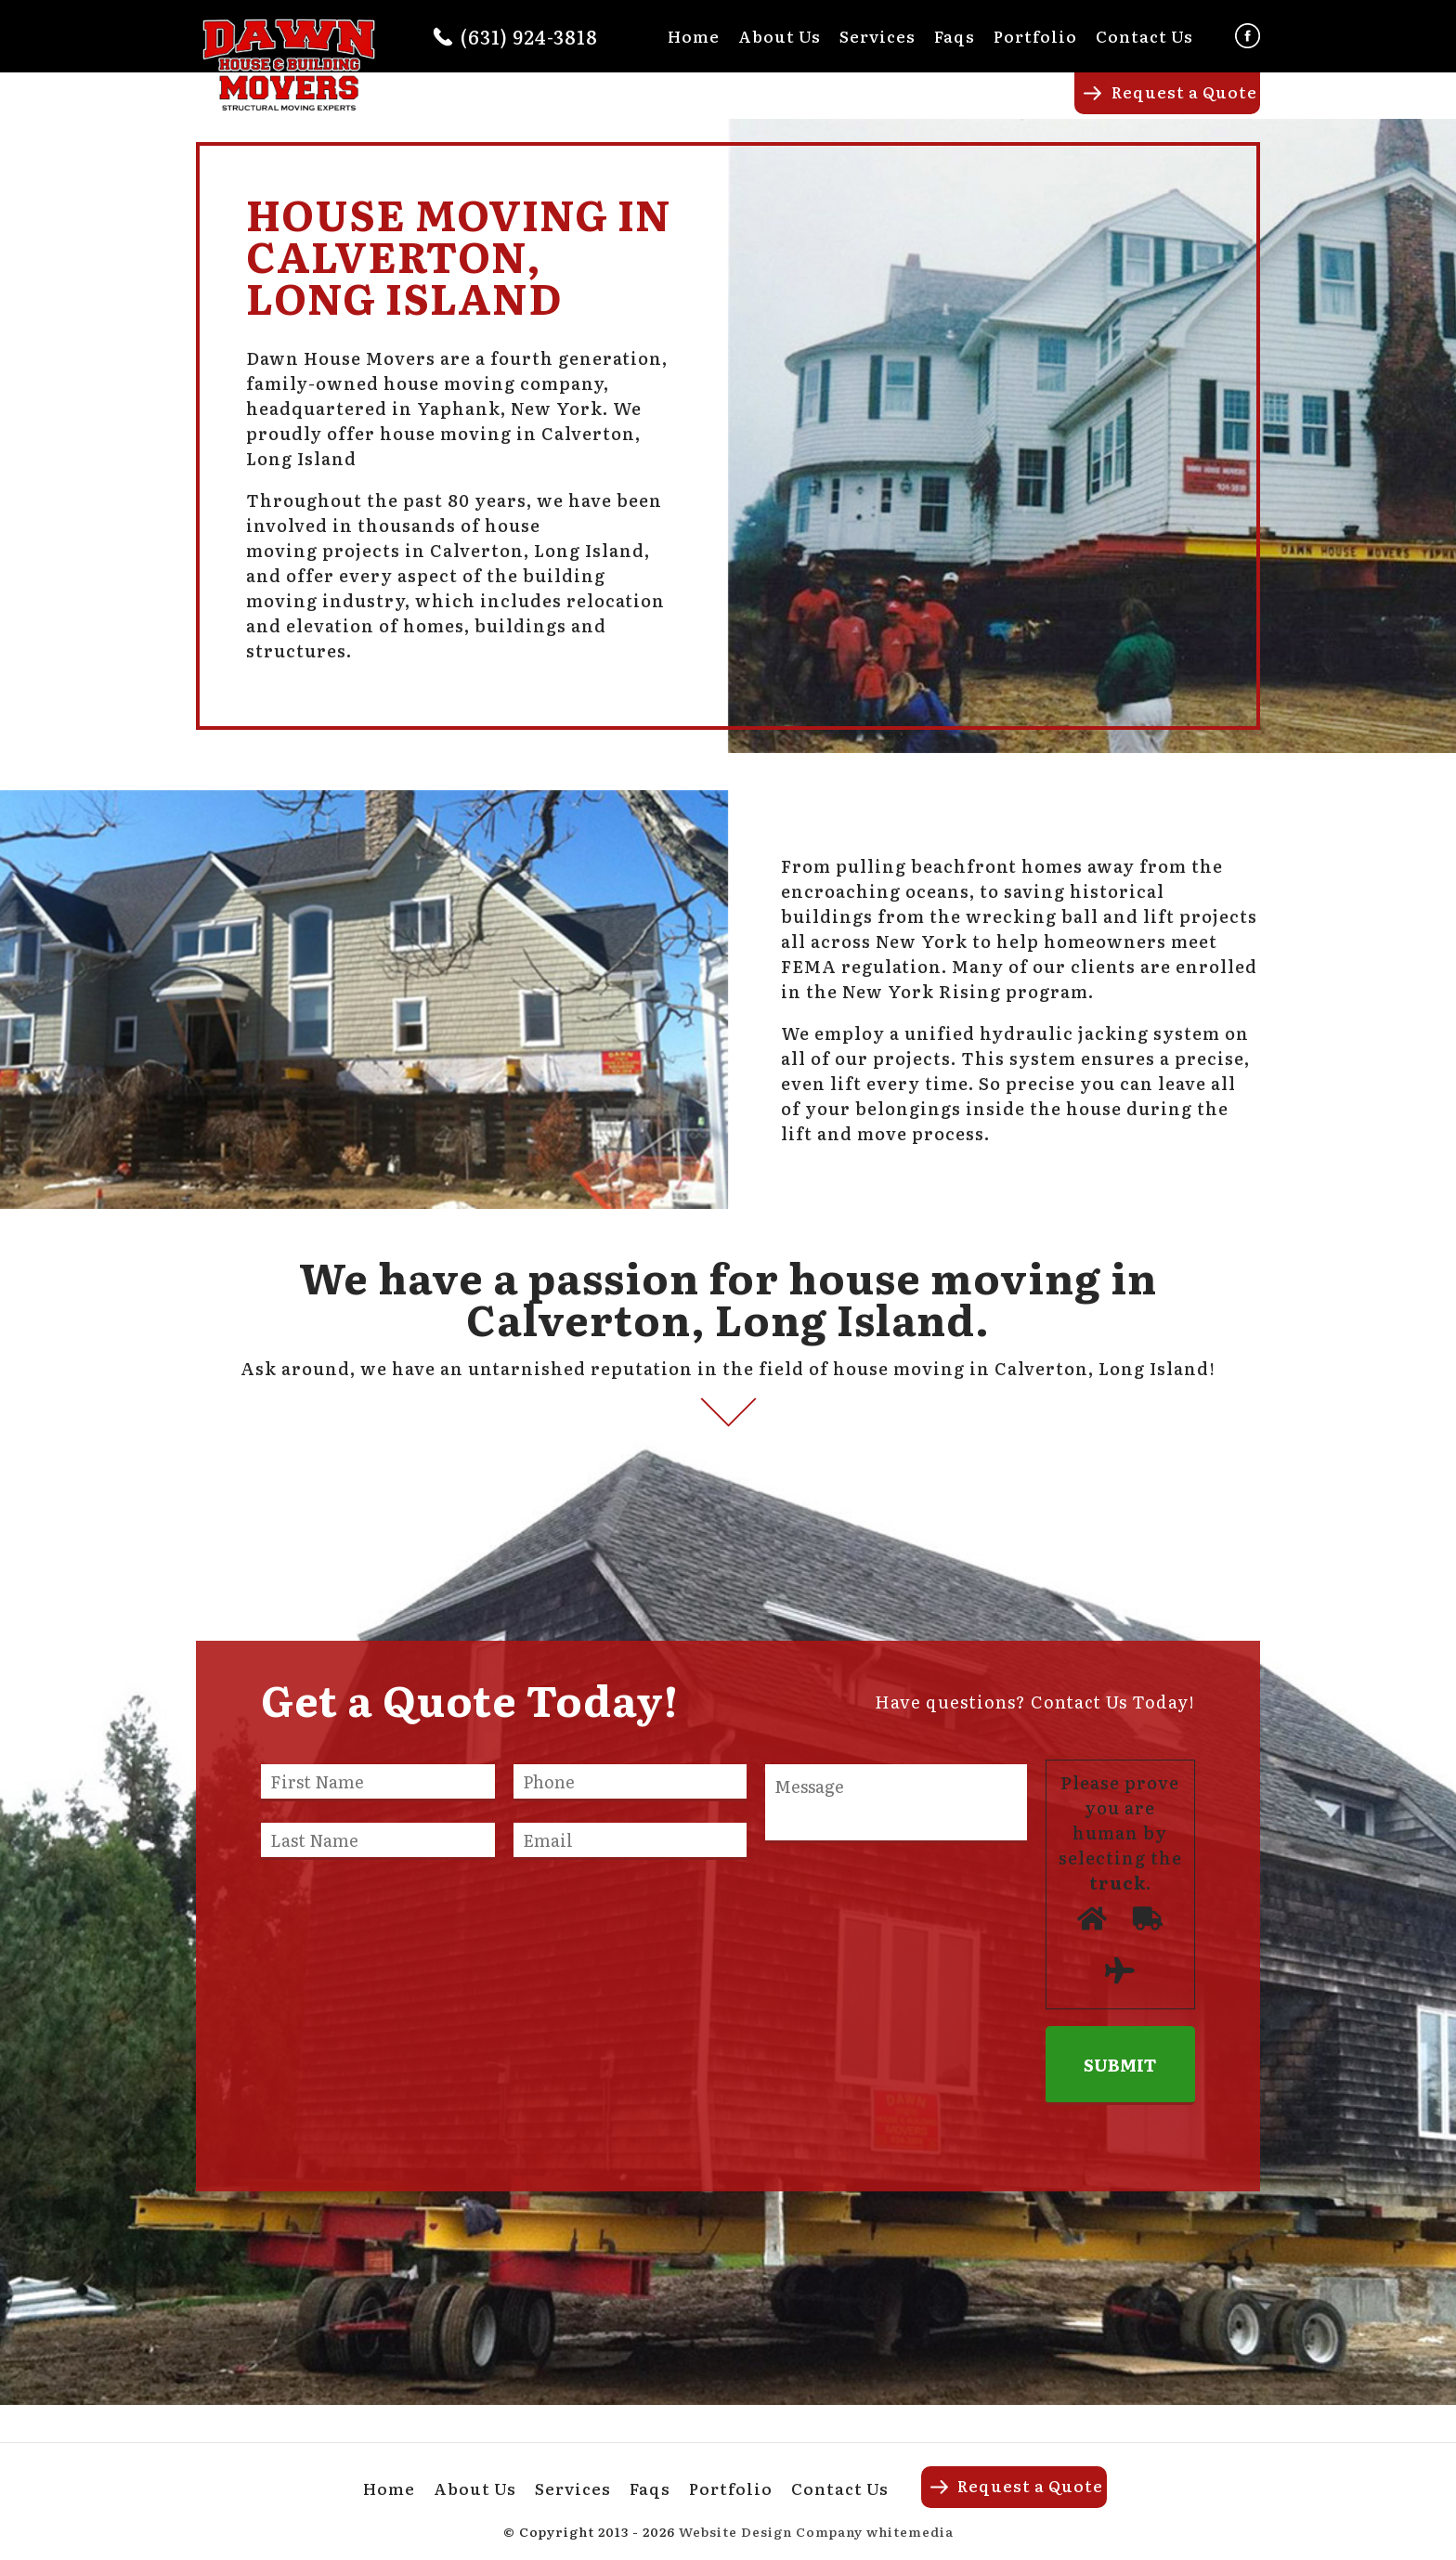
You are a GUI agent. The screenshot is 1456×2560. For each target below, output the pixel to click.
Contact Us (1144, 35)
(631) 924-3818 (529, 36)
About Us (779, 35)
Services (877, 35)
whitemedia (910, 2531)
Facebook (1247, 35)
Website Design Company (771, 2531)
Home (694, 35)
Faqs (954, 35)
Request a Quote (1184, 91)
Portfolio (1035, 35)
